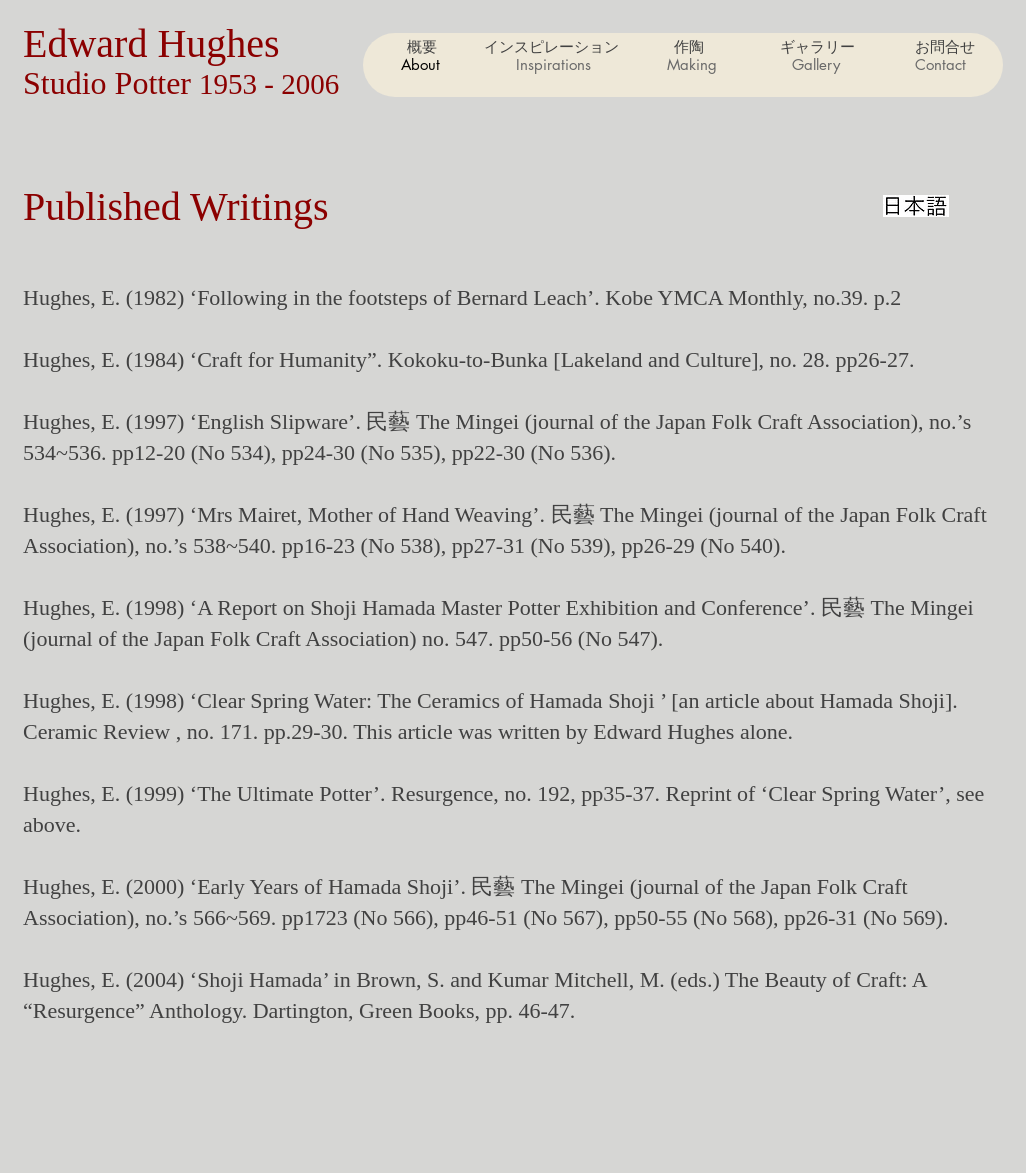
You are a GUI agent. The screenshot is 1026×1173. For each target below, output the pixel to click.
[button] (691, 65)
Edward (90, 43)
